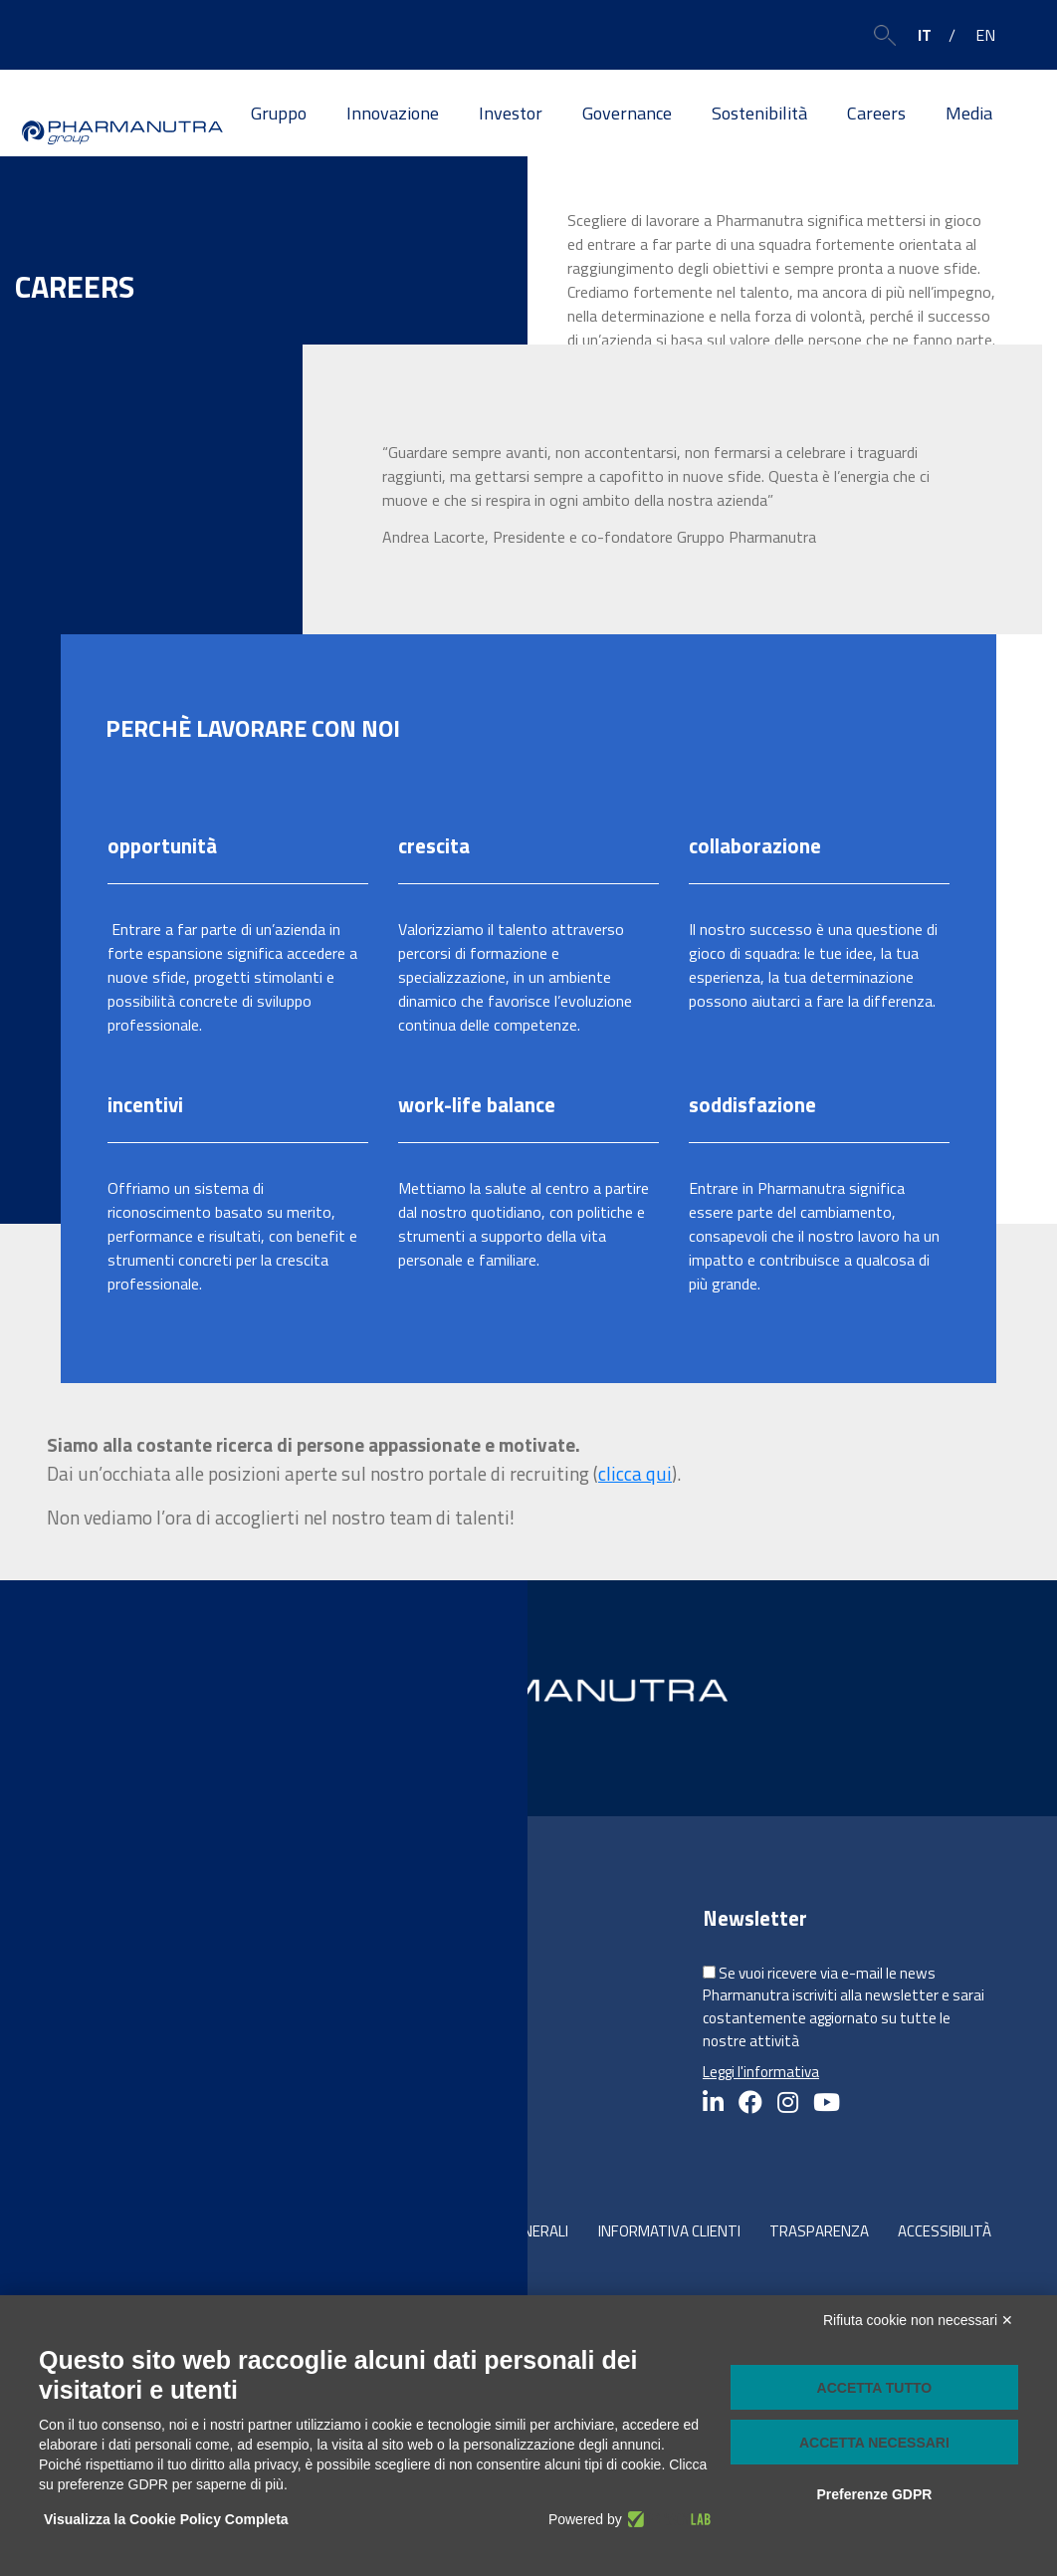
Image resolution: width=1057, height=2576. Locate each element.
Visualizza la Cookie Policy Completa (166, 2519)
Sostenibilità (759, 113)
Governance (627, 113)
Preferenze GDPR (874, 2494)
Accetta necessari (874, 2443)
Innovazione (392, 113)
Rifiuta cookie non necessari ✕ (918, 2320)
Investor (510, 113)
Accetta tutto (875, 2388)
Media (969, 113)
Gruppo (279, 113)
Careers (876, 113)
